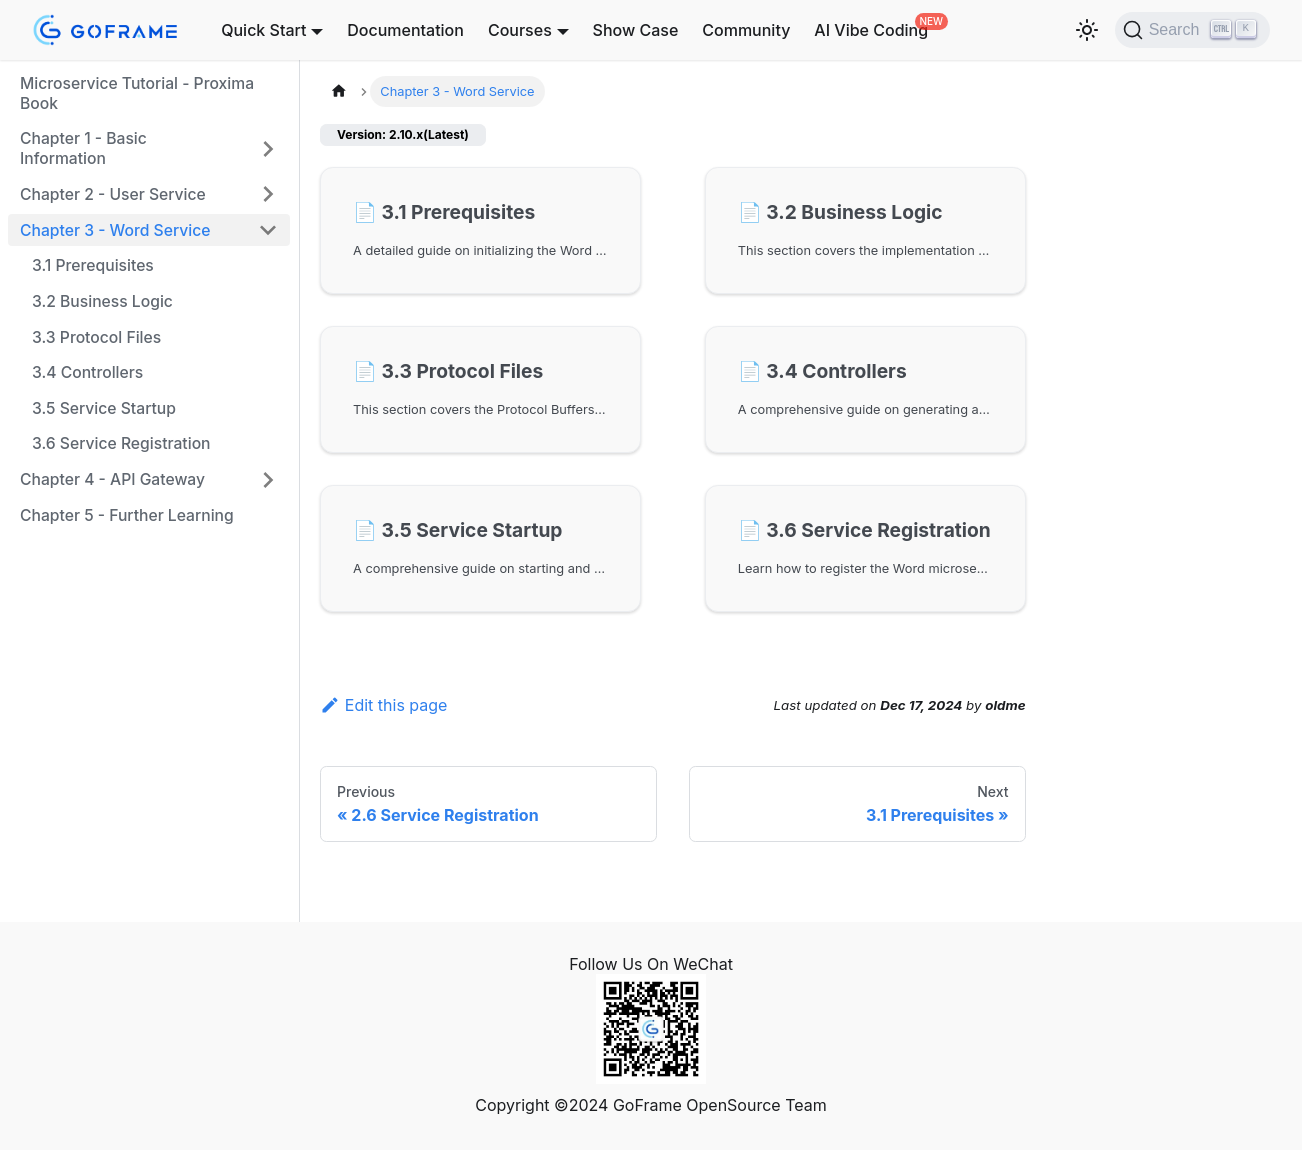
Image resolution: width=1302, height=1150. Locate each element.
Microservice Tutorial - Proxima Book (137, 93)
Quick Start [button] (263, 30)
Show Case (636, 30)
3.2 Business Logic (102, 301)
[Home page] (339, 91)
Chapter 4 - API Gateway (112, 479)
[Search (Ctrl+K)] (1192, 30)
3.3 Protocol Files (96, 337)
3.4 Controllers (87, 372)
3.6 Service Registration (121, 443)
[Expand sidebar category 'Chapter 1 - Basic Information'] (268, 148)
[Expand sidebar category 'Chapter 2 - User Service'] (268, 194)
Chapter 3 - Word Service (115, 230)
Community (746, 30)
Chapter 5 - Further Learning (127, 515)
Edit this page (383, 705)
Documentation (405, 30)
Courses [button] (520, 30)
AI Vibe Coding (871, 30)
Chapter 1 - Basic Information (83, 148)
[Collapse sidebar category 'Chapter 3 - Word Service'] (268, 230)
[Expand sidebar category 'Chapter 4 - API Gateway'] (268, 480)
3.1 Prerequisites (93, 265)
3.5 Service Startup (104, 408)
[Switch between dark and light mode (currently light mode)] (1087, 30)
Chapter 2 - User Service (113, 194)
